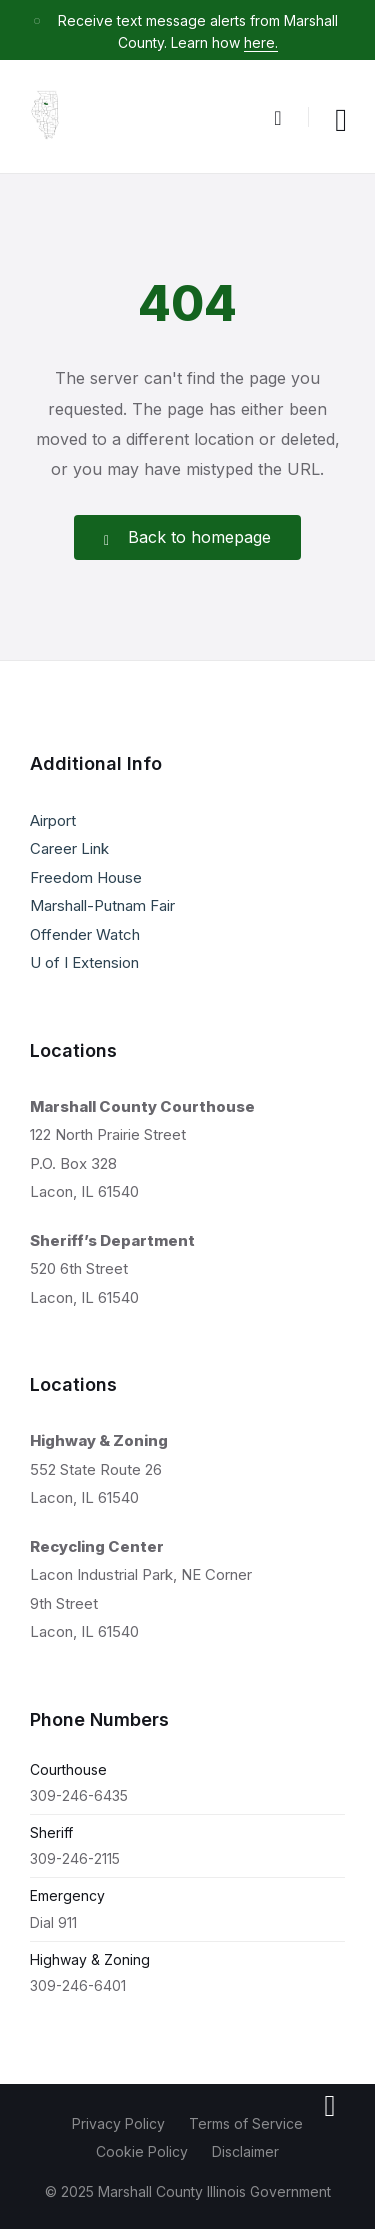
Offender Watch (85, 934)
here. (261, 42)
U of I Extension (84, 962)
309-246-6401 (78, 1985)
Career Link (69, 848)
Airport (53, 820)
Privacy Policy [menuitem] (118, 2123)
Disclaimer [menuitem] (245, 2151)
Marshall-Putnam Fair (102, 905)
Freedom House (86, 877)
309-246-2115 (75, 1858)
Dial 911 (53, 1922)
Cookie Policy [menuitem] (142, 2151)
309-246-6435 (79, 1795)
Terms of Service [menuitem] (246, 2123)
